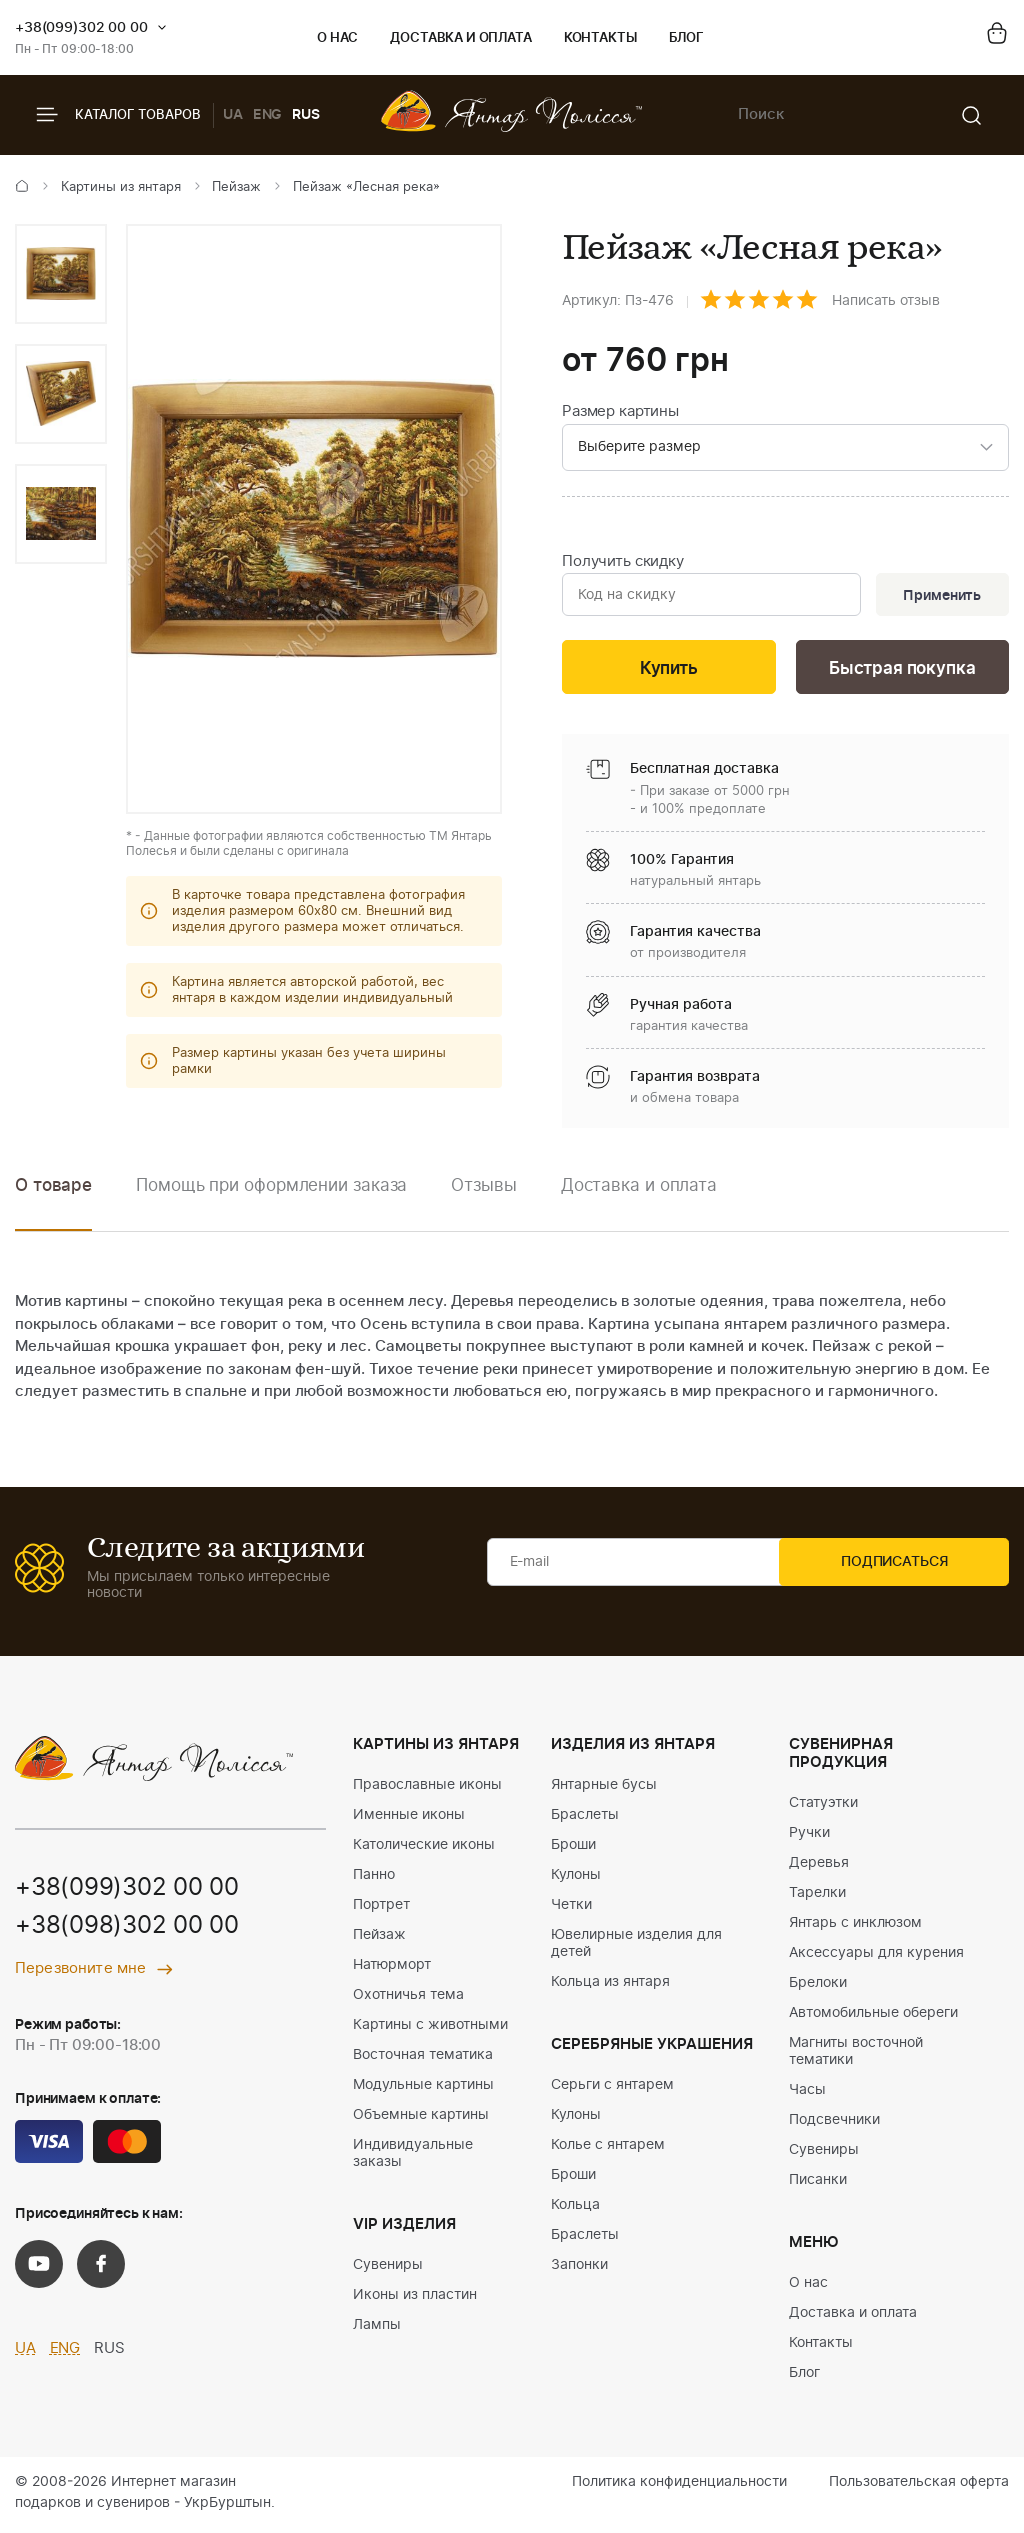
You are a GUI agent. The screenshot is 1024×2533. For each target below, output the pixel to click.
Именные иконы (409, 1819)
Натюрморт (392, 1969)
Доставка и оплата (460, 38)
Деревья (819, 1867)
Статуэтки (823, 1807)
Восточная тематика (423, 2059)
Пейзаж (236, 187)
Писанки (818, 2184)
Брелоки (818, 1987)
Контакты (600, 38)
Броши (573, 1849)
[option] (61, 274)
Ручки (809, 1837)
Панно (374, 1879)
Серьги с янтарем (612, 2089)
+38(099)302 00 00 (81, 28)
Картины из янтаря (121, 187)
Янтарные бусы (604, 1789)
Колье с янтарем (608, 2149)
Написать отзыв (886, 301)
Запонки (579, 2269)
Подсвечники (834, 2124)
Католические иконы (424, 1849)
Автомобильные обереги (873, 2017)
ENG (268, 115)
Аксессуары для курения (876, 1957)
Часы (807, 2094)
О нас (337, 38)
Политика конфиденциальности (679, 2486)
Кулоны (576, 1879)
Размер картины (620, 411)
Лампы (377, 2329)
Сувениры (388, 2269)
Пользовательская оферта (919, 2486)
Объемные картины (421, 2119)
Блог (686, 38)
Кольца (575, 2209)
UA (233, 115)
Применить (940, 597)
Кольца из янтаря (610, 1986)
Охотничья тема (408, 1999)
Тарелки (817, 1897)
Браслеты (585, 1819)
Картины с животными (430, 2029)
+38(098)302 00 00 (127, 1931)
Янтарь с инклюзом (855, 1927)
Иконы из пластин (415, 2299)
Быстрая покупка (902, 671)
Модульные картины (423, 2089)
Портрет (381, 1909)
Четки (571, 1909)
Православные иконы (427, 1789)
